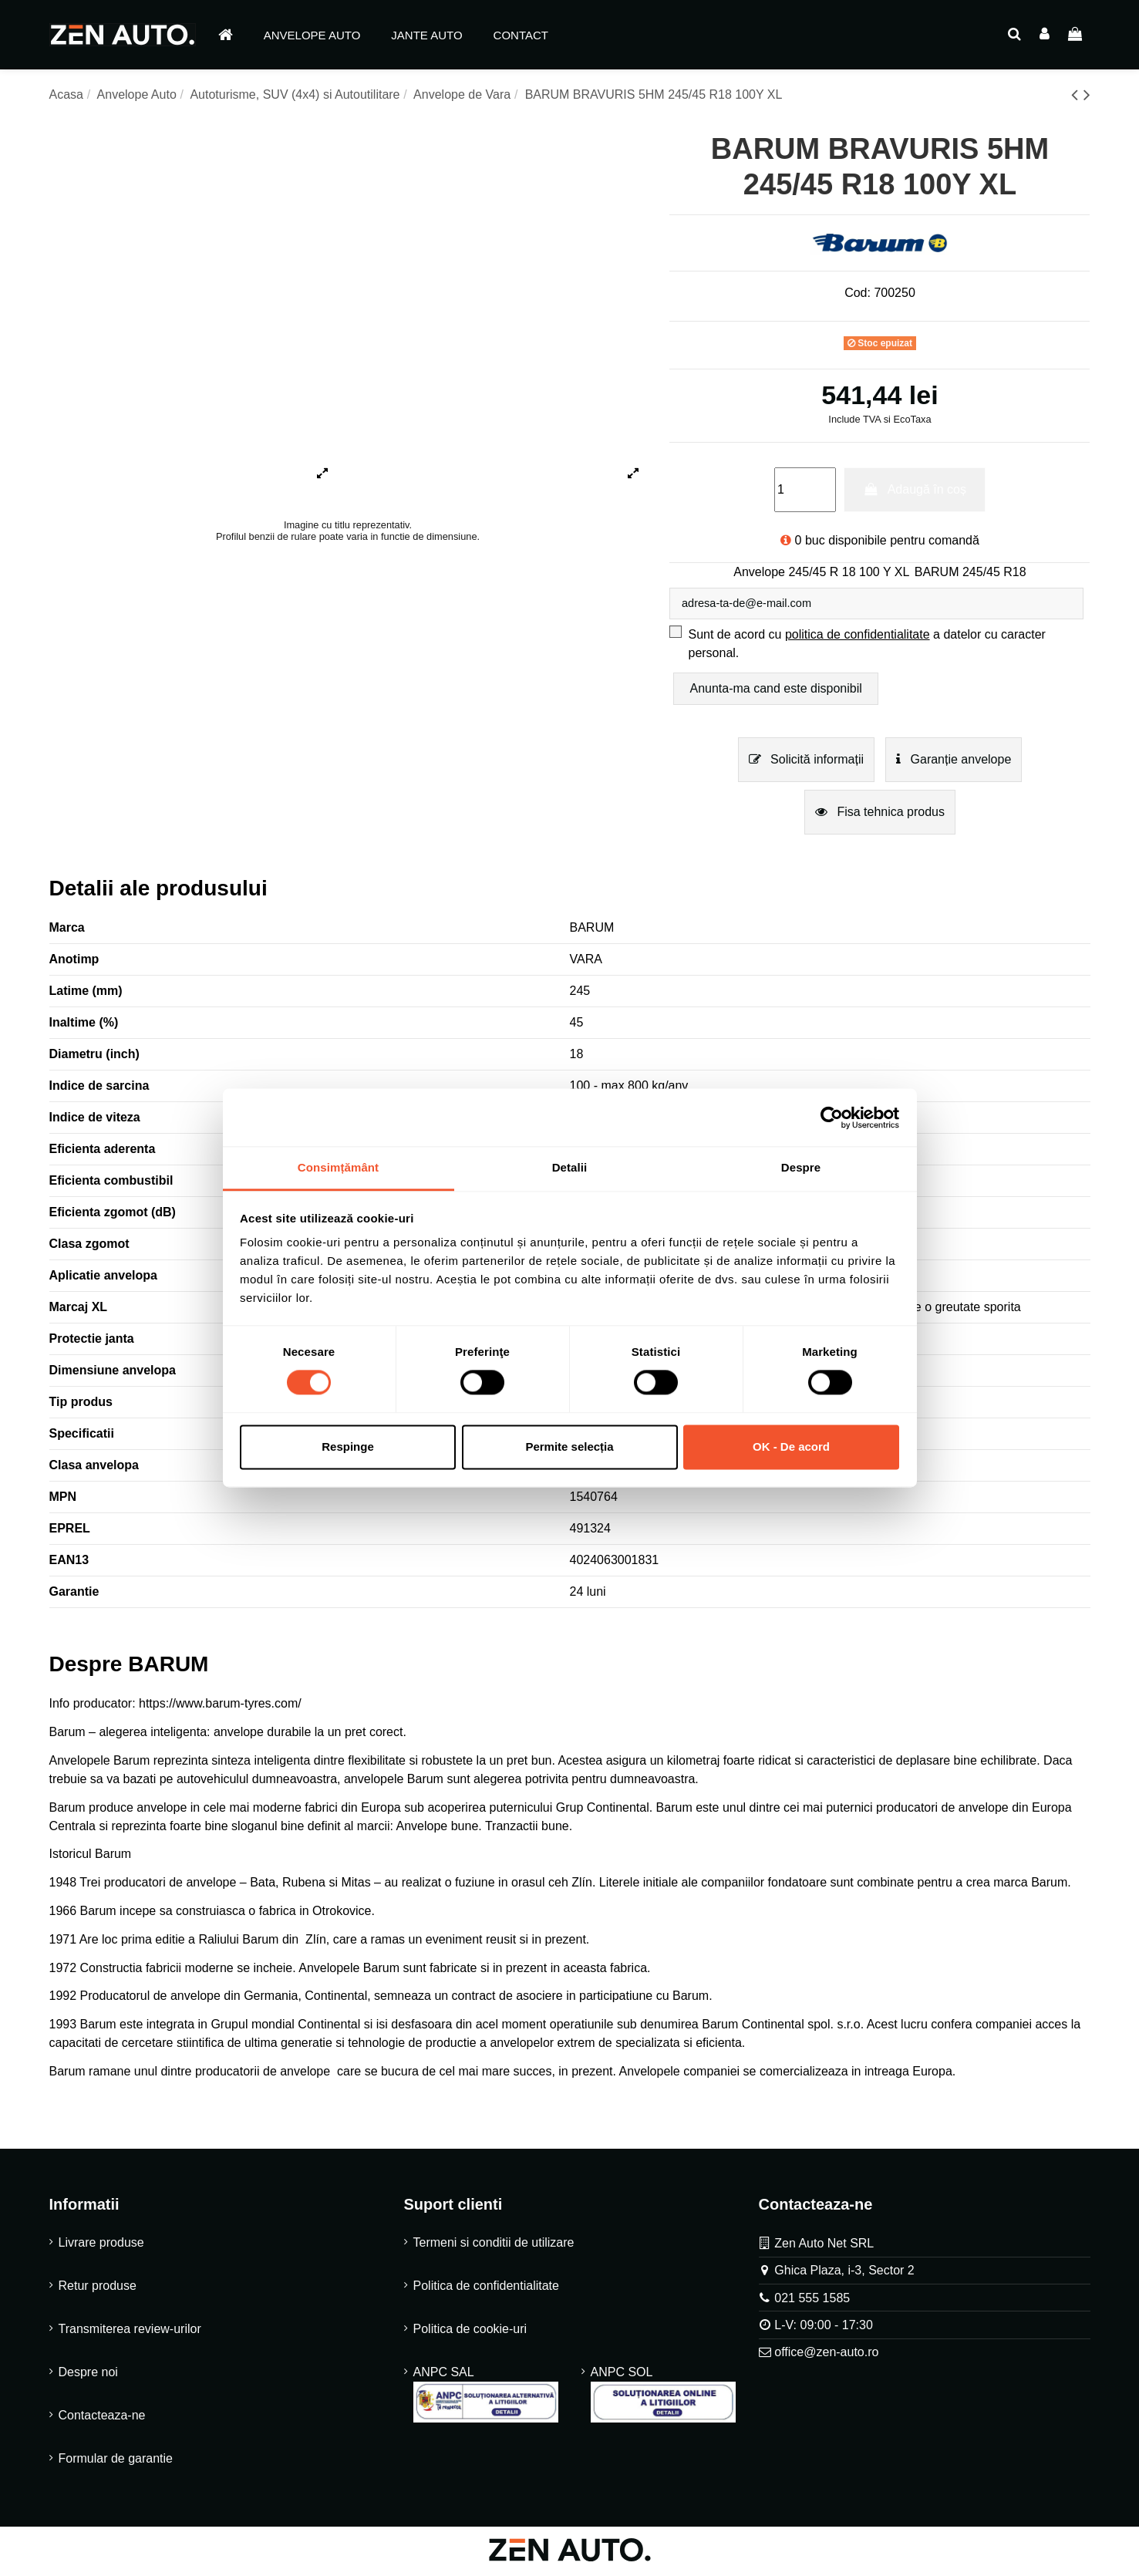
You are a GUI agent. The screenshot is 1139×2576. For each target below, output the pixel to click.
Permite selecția (569, 1446)
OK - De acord (791, 1446)
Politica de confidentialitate (486, 2288)
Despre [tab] (801, 1167)
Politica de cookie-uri (470, 2331)
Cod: (857, 292)
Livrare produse (101, 2245)
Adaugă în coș (914, 489)
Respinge (348, 1446)
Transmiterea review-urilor (130, 2331)
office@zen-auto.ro (826, 2355)
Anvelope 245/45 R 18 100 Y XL (821, 571)
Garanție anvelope (953, 762)
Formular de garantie (116, 2461)
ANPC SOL (663, 2397)
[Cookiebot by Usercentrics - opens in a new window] (831, 1117)
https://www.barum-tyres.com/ (220, 1706)
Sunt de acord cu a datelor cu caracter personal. (866, 647)
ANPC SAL (485, 2397)
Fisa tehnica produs (880, 814)
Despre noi (88, 2375)
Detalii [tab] (570, 1167)
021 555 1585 (812, 2301)
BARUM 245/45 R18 (970, 571)
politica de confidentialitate (857, 637)
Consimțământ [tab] (338, 1167)
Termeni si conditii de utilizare (494, 2245)
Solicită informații (806, 762)
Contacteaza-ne (102, 2418)
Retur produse (97, 2288)
